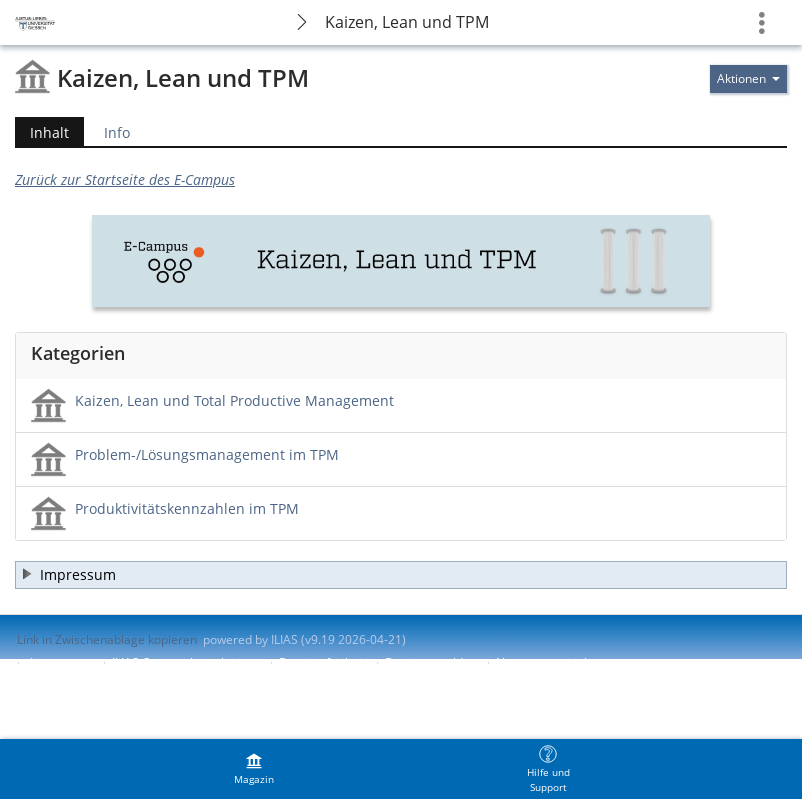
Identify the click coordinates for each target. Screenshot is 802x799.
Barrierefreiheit (322, 662)
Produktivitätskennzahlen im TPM (187, 508)
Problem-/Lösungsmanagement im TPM (207, 454)
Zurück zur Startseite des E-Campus (125, 179)
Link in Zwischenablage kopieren (107, 639)
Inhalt (42, 132)
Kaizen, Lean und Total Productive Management (234, 400)
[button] (401, 575)
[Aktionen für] (748, 79)
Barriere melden (431, 662)
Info (117, 132)
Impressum (61, 662)
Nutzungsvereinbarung (560, 662)
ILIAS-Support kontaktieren (186, 662)
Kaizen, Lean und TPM (407, 22)
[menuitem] (254, 769)
